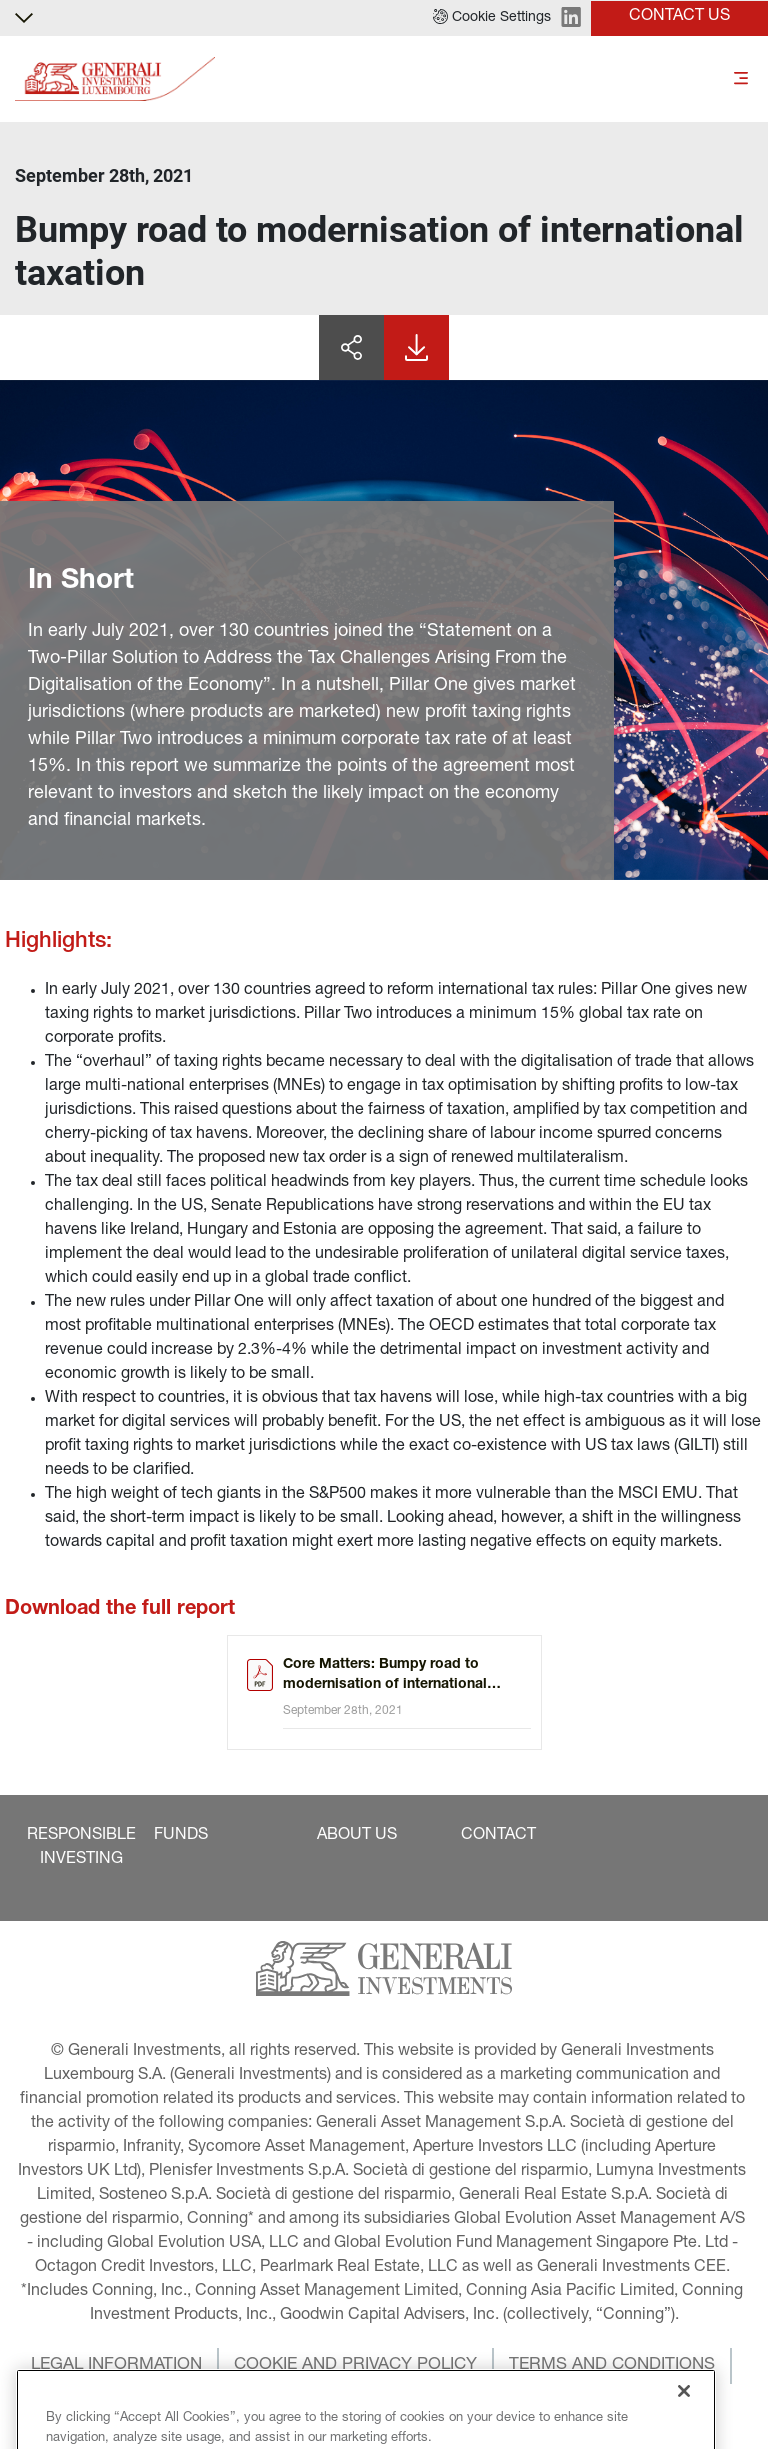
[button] (492, 18)
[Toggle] (741, 79)
